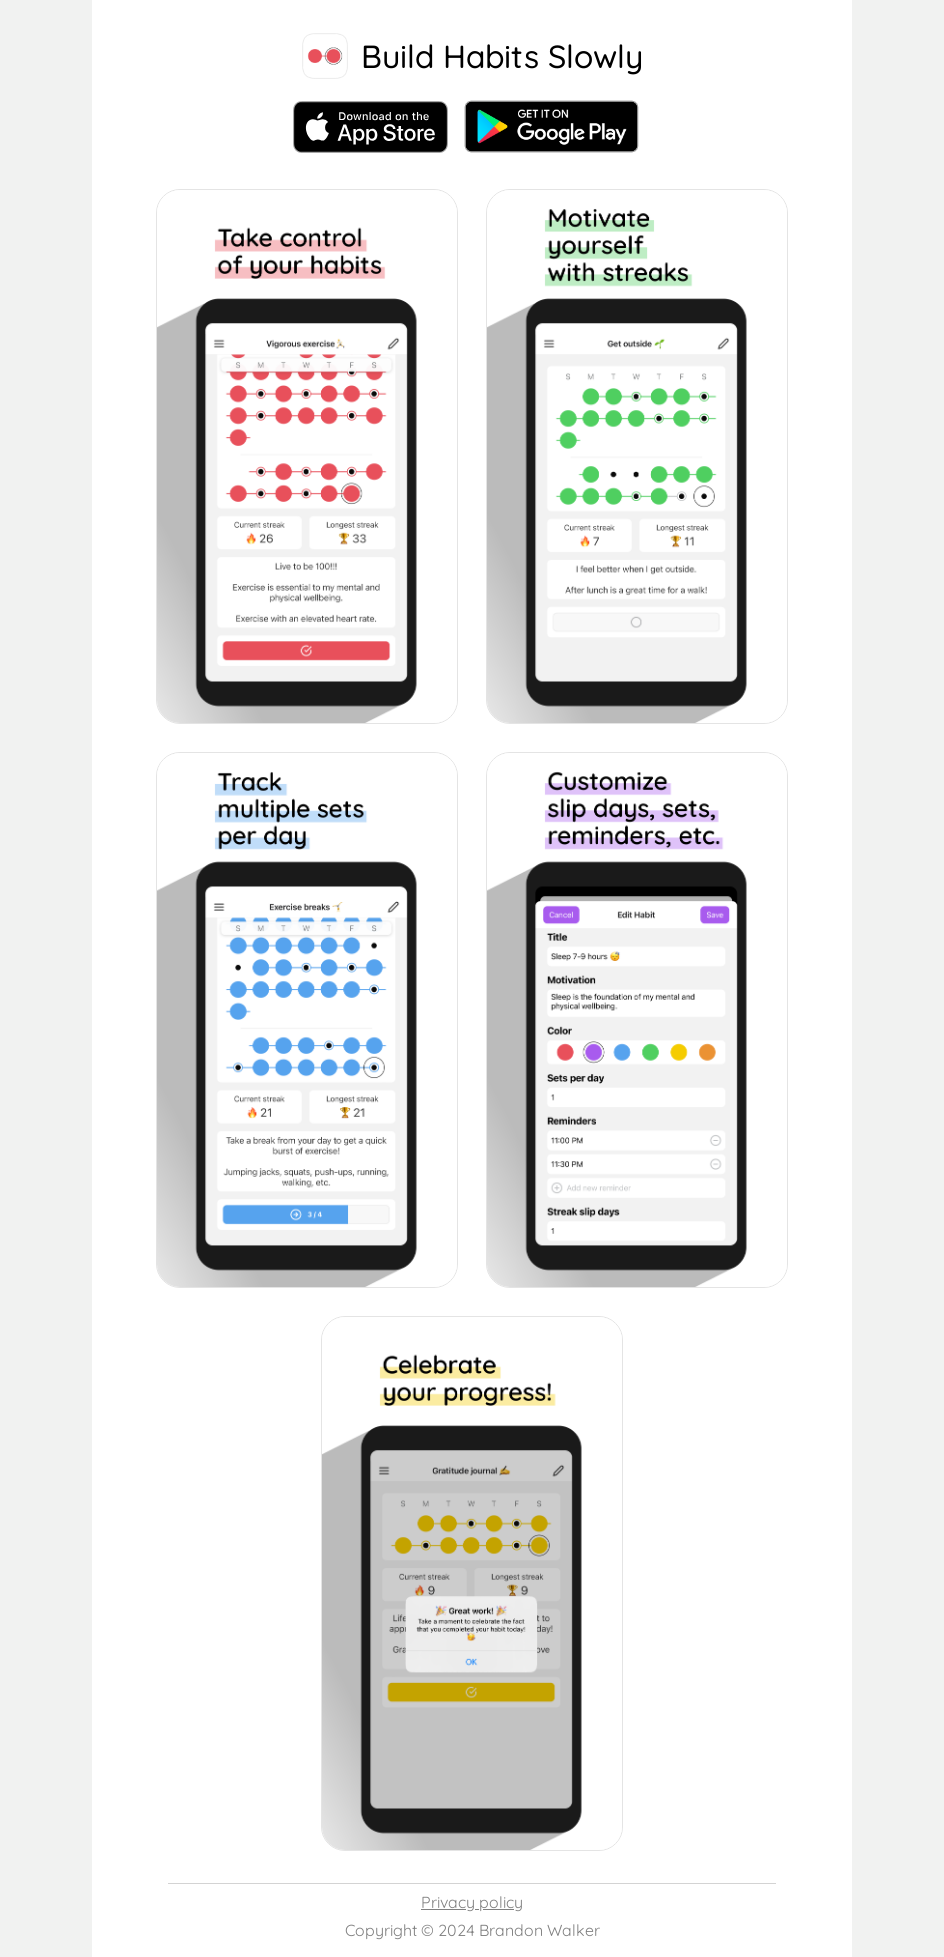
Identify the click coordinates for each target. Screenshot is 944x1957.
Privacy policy (472, 1902)
